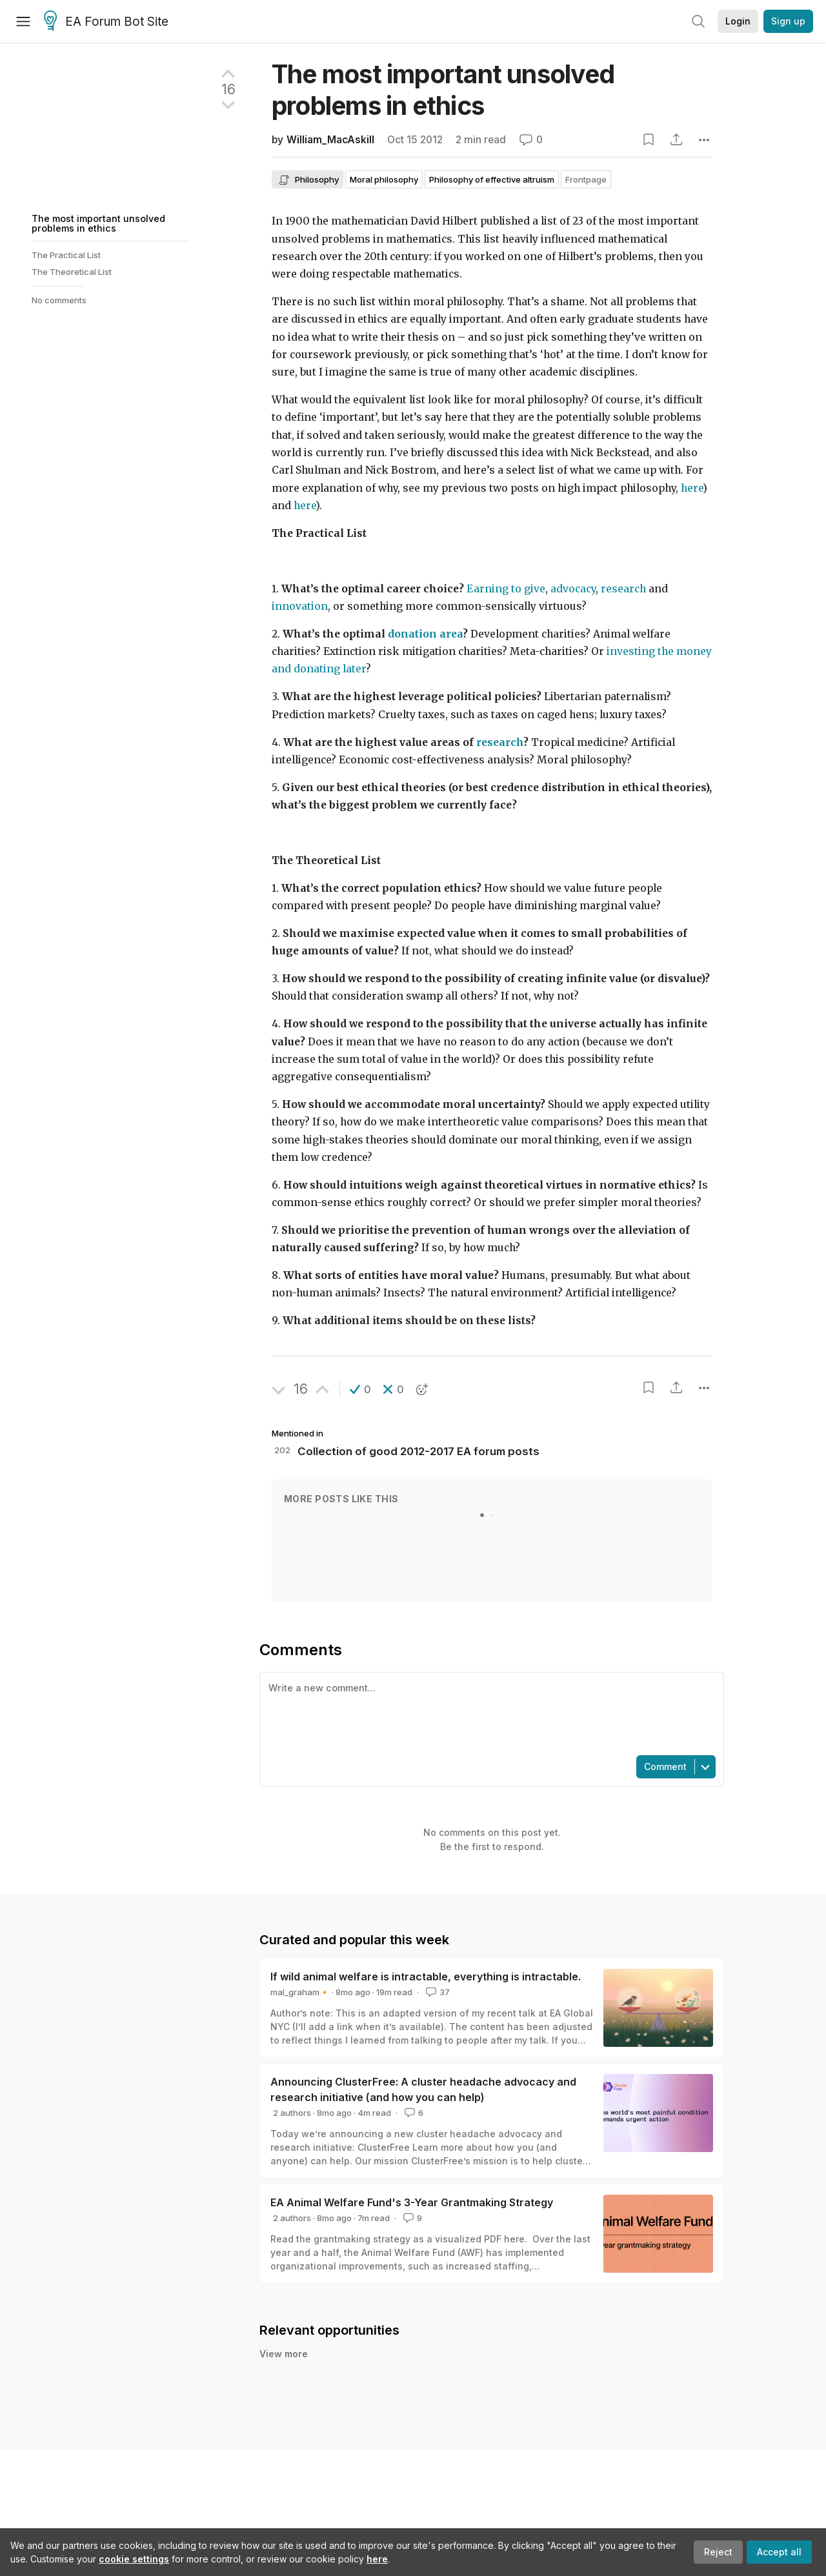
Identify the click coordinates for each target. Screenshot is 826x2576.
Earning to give (506, 589)
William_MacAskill (330, 140)
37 (436, 1992)
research (623, 589)
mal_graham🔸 (300, 1992)
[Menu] (23, 21)
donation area (425, 634)
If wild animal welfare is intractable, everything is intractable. (425, 1976)
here (377, 2558)
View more (283, 2353)
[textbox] (489, 1712)
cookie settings (134, 2558)
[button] (360, 1389)
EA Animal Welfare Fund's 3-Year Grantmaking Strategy (411, 2202)
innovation (300, 606)
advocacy (573, 589)
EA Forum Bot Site (106, 22)
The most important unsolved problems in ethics (98, 223)
